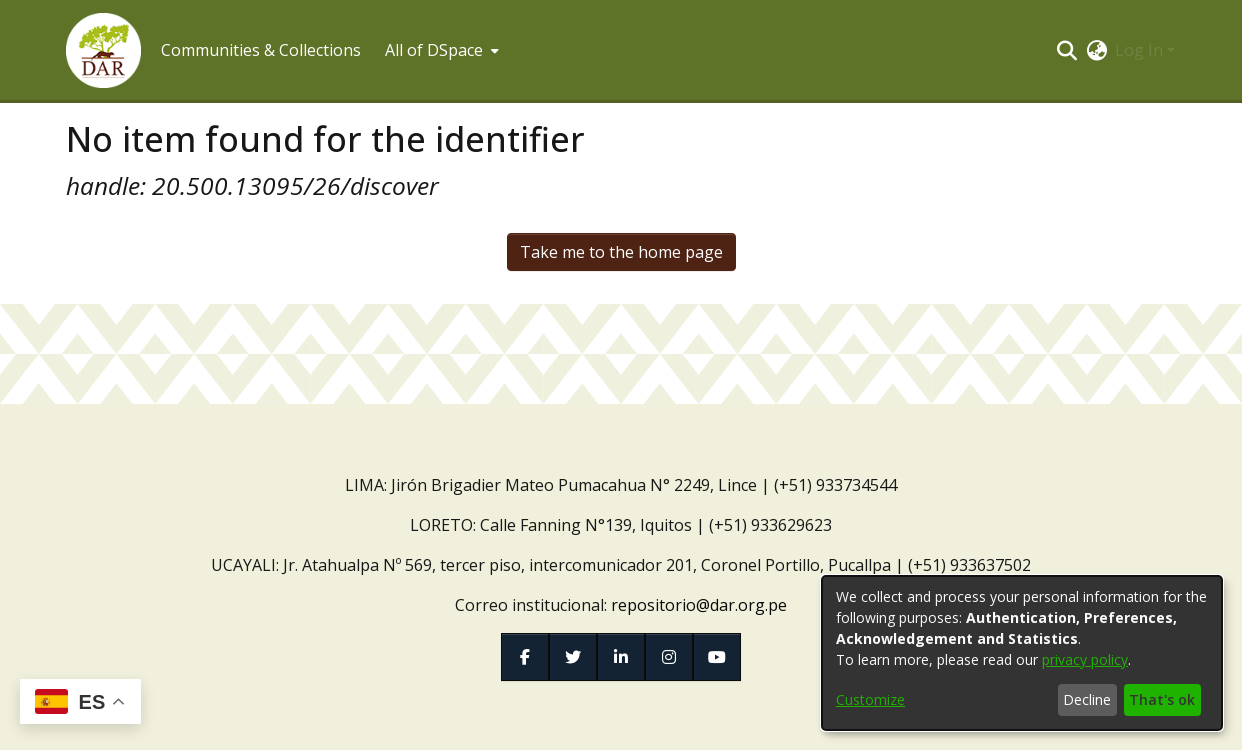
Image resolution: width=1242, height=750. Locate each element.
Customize (870, 699)
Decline (1087, 699)
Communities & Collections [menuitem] (261, 50)
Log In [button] (1141, 50)
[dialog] (1022, 653)
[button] (103, 50)
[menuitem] (440, 50)
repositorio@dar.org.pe (699, 605)
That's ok (1162, 699)
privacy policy (1085, 659)
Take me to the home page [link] (621, 252)
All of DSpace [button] (434, 50)
